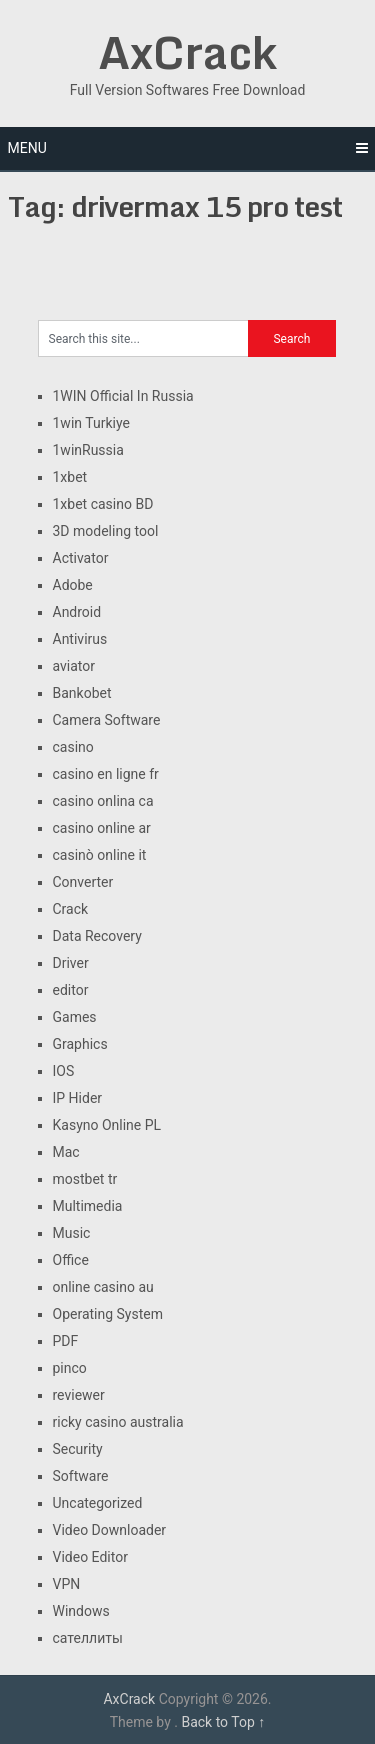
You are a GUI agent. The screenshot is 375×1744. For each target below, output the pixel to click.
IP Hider (78, 1098)
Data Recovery (97, 936)
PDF (66, 1341)
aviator (74, 666)
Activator (81, 558)
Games (75, 1017)
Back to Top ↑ (223, 1722)
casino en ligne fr (106, 774)
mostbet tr (85, 1179)
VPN (67, 1584)
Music (72, 1233)
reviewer (79, 1395)
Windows (81, 1611)
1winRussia (88, 450)
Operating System (108, 1314)
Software (81, 1476)
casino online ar (102, 828)
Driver (71, 963)
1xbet (70, 477)
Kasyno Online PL (107, 1125)
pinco (70, 1368)
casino (73, 747)
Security (78, 1449)
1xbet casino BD (103, 504)
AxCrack (187, 52)
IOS (64, 1071)
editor (71, 990)
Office (71, 1260)
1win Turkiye (91, 423)
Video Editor (90, 1557)
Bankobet (82, 693)
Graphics (80, 1044)
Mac (66, 1152)
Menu (27, 148)
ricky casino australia (118, 1422)
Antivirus (80, 639)
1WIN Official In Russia (123, 396)
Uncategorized (98, 1503)
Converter (83, 882)
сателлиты (88, 1638)
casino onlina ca (103, 801)
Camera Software (107, 720)
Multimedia (88, 1206)
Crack (71, 909)
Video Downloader (110, 1530)
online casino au (103, 1287)
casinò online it (100, 855)
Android (77, 612)
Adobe (73, 585)
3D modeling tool (106, 531)
